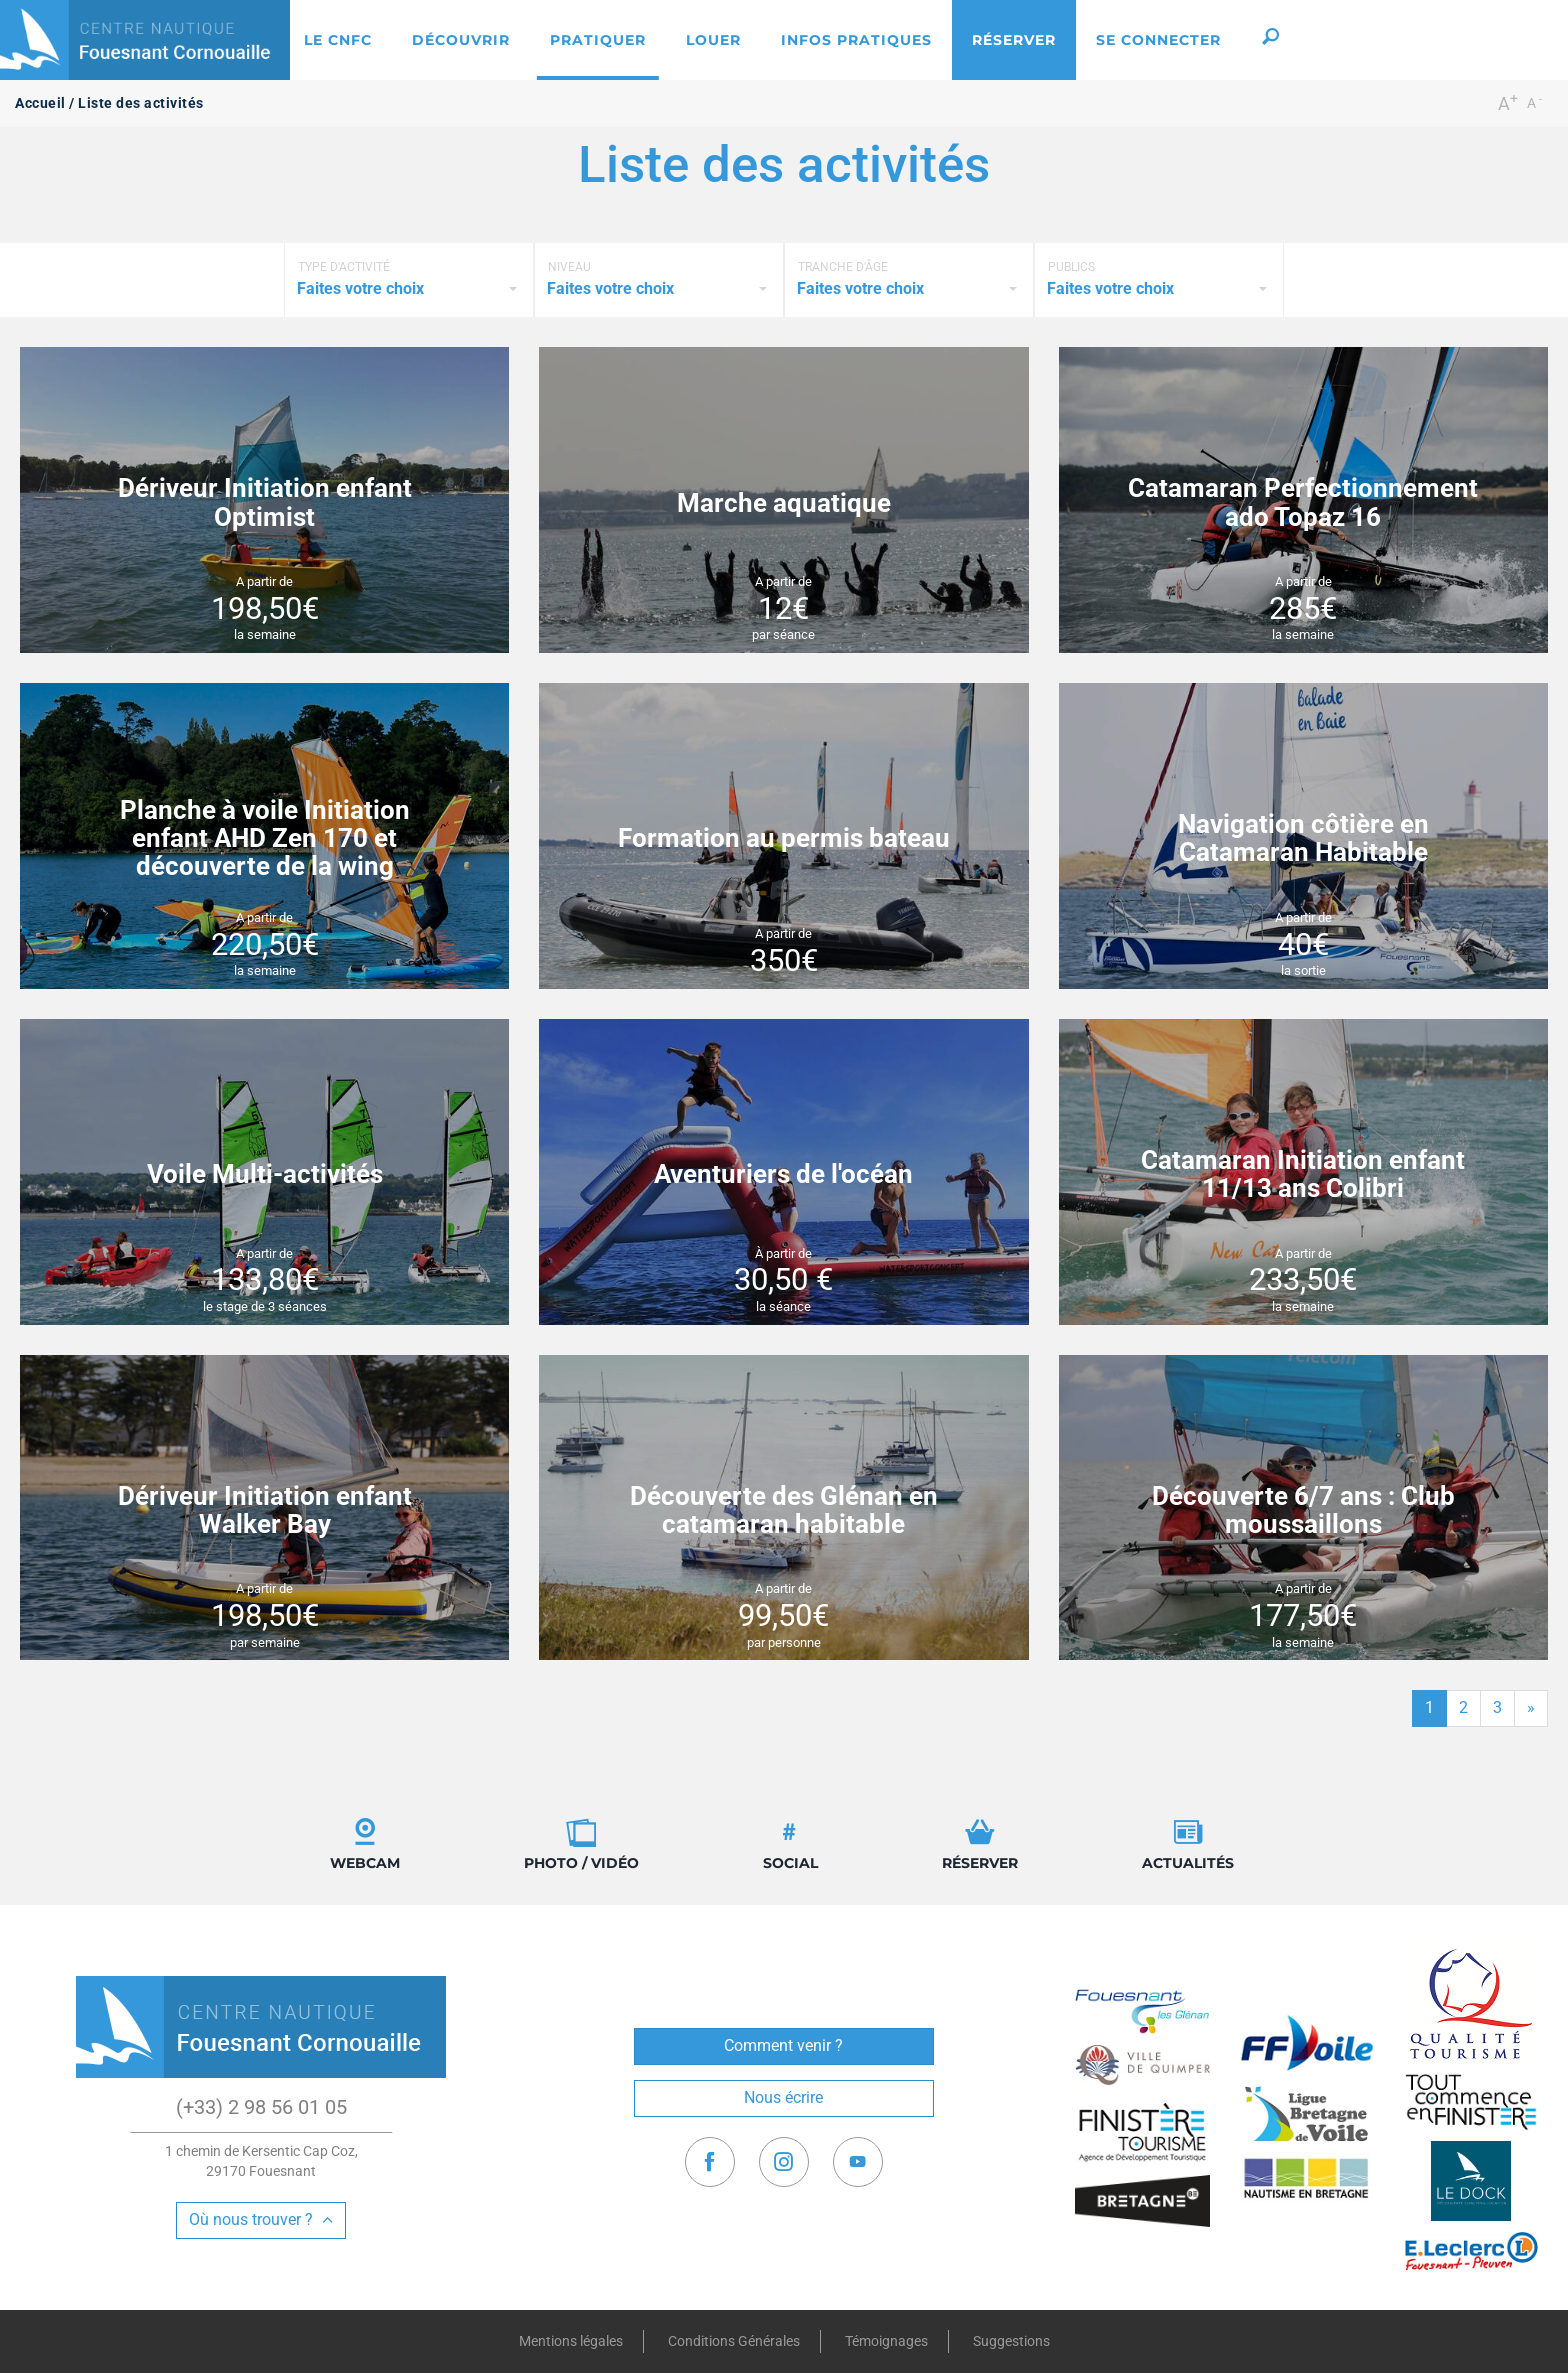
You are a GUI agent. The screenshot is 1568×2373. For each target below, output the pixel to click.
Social (790, 1844)
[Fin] (1531, 1708)
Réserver (980, 1844)
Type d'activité (344, 267)
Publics (1071, 267)
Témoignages (886, 2341)
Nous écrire (783, 2097)
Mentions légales (571, 2341)
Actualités (1188, 1844)
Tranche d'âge (843, 267)
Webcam (365, 1844)
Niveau (569, 267)
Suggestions (1011, 2341)
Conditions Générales (734, 2341)
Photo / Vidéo (581, 1844)
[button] (1270, 40)
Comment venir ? (783, 2045)
